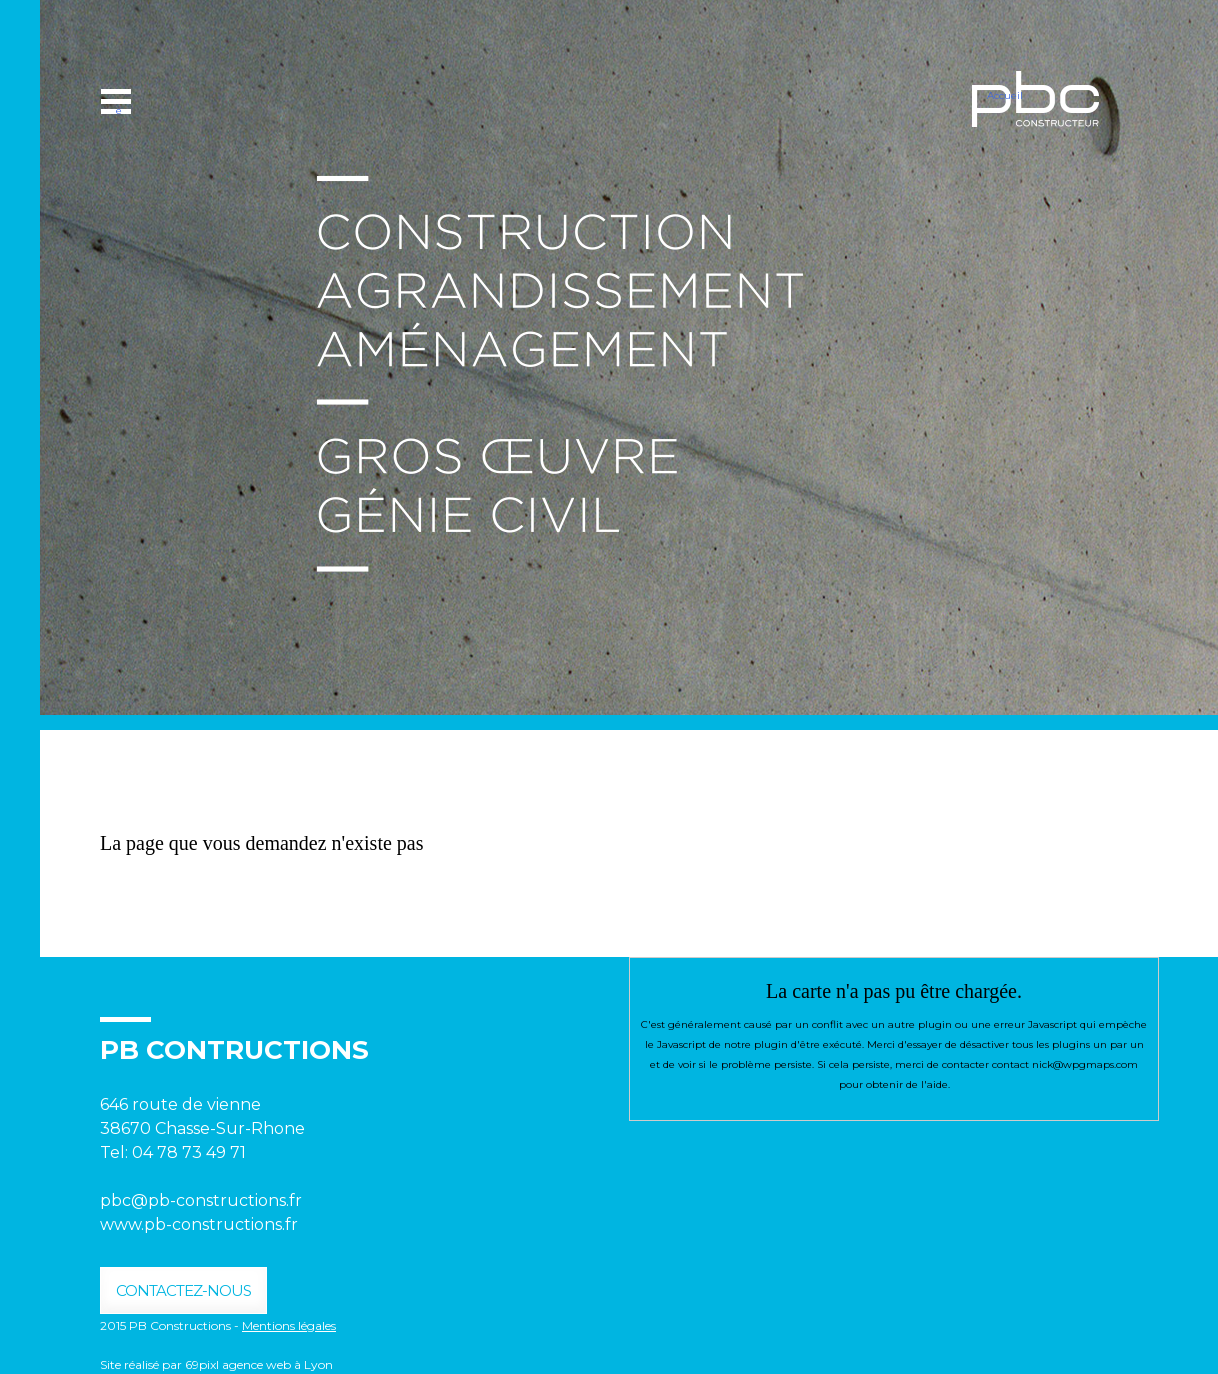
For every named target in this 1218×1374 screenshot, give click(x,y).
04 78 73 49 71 (191, 1152)
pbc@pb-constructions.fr (201, 1200)
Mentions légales (289, 1325)
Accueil (1005, 95)
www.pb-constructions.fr (199, 1224)
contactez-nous (183, 1290)
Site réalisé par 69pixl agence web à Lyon (216, 1364)
